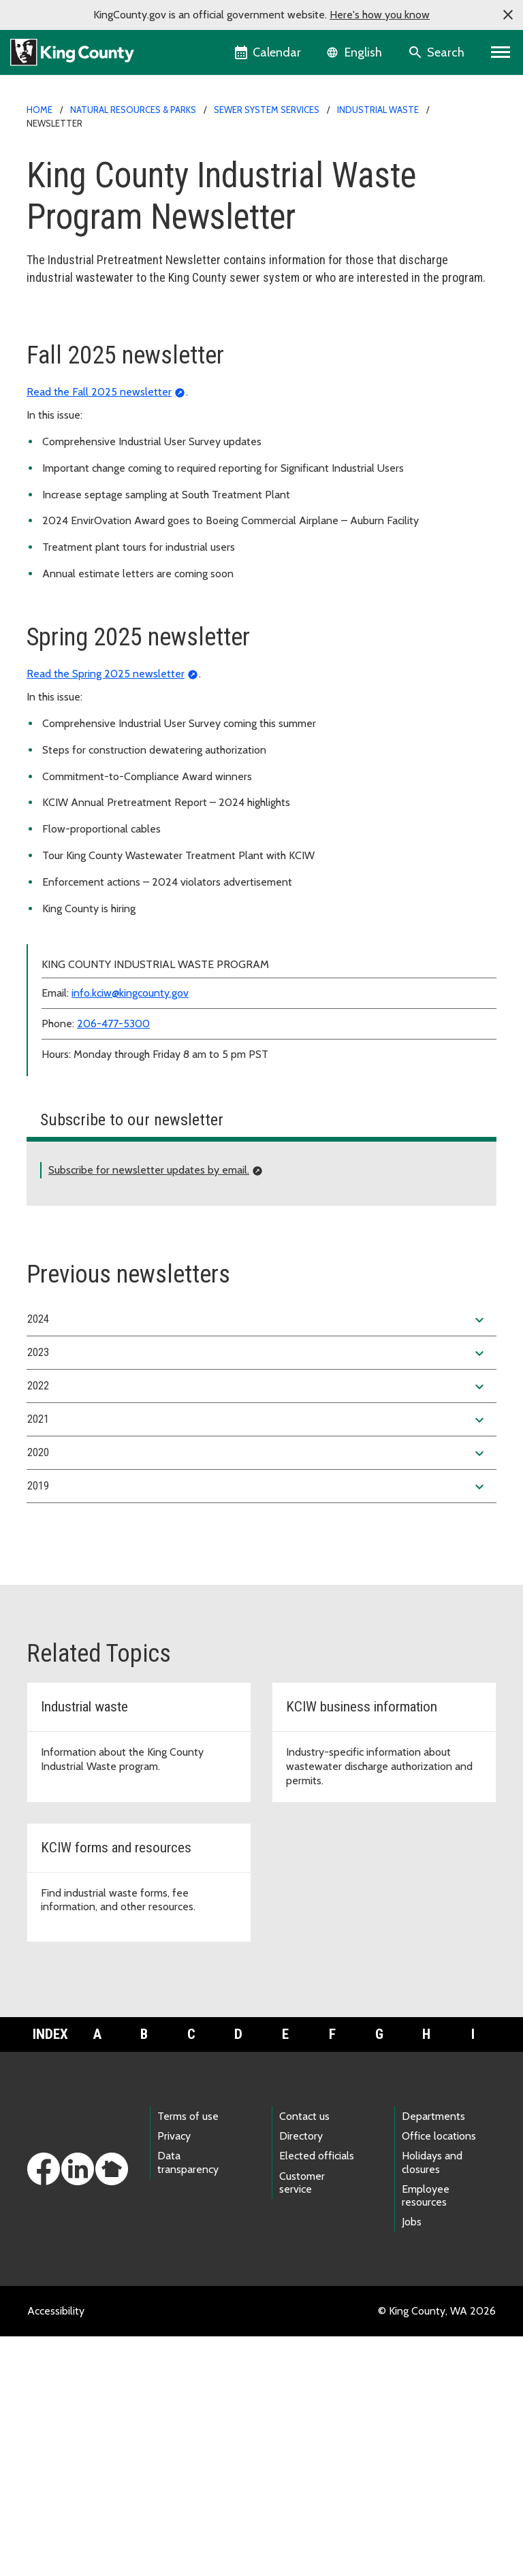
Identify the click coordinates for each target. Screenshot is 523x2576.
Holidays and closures (432, 2402)
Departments (433, 2355)
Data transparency (188, 2402)
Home (39, 109)
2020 (257, 1693)
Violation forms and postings (102, 476)
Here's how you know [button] (380, 14)
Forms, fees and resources (96, 411)
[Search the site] (437, 52)
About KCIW (64, 367)
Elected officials (316, 2395)
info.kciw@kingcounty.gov (130, 1232)
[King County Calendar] (268, 52)
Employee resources (425, 2435)
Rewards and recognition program (114, 520)
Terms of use (188, 2355)
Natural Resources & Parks (133, 109)
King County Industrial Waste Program (123, 324)
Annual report (67, 455)
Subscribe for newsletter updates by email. (148, 1409)
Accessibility (55, 2550)
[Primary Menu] (501, 52)
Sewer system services (266, 109)
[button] (508, 15)
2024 (257, 1559)
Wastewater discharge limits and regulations (137, 433)
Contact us (304, 2355)
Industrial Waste (378, 109)
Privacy (174, 2375)
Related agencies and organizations (118, 542)
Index (50, 2274)
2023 (257, 1593)
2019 (257, 1726)
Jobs (412, 2461)
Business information (84, 389)
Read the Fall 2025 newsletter (99, 631)
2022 (257, 1626)
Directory (301, 2375)
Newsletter (62, 498)
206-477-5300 (113, 1263)
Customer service (302, 2422)
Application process (81, 346)
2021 (257, 1660)
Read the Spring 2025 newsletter (106, 913)
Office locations (439, 2375)
